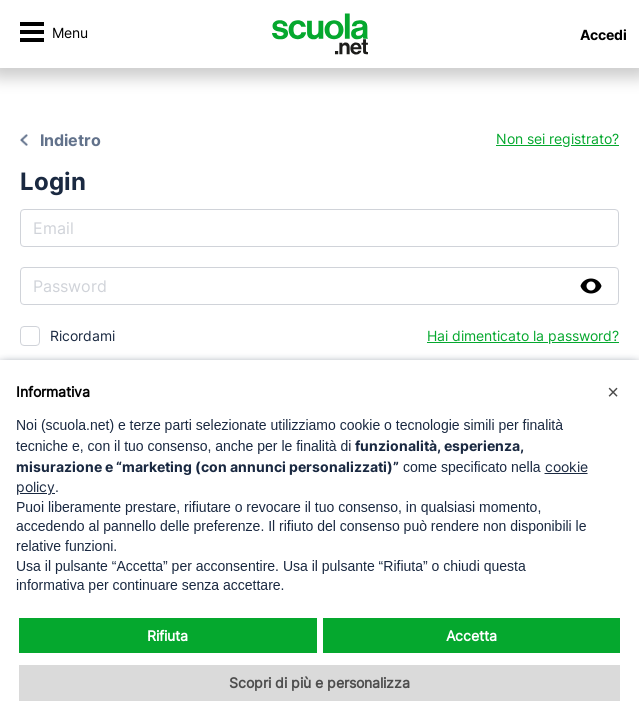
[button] (613, 392)
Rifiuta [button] (167, 635)
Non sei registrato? (557, 138)
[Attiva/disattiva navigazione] (53, 34)
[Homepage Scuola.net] (320, 34)
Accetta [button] (471, 635)
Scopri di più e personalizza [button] (319, 682)
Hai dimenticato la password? (523, 335)
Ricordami (82, 335)
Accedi (603, 34)
